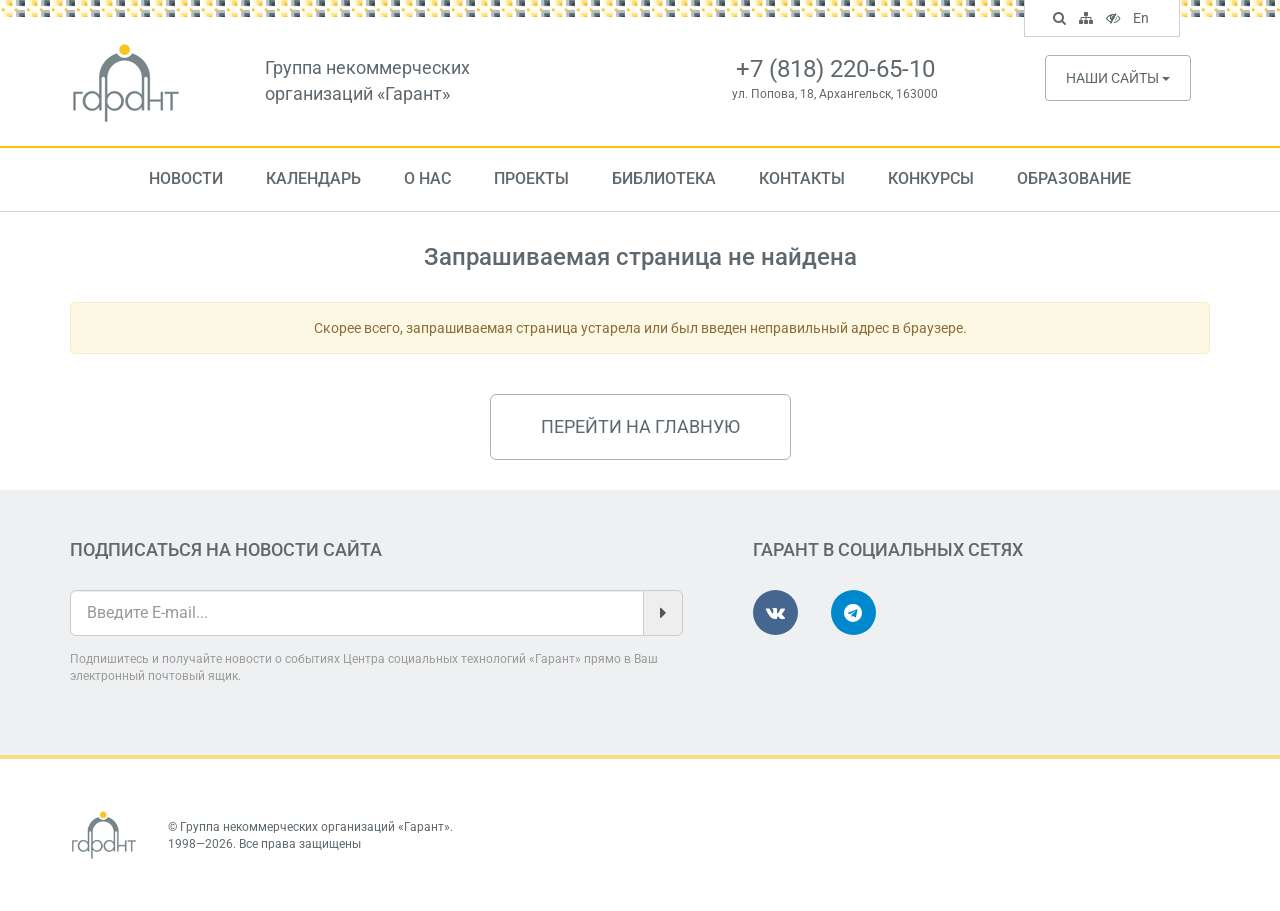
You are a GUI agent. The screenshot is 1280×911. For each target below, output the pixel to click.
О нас (427, 178)
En (1143, 20)
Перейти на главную (640, 426)
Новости (186, 178)
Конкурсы (931, 178)
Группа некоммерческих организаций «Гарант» (315, 827)
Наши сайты (1118, 78)
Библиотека (664, 178)
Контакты (802, 178)
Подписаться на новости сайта (226, 549)
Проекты (531, 178)
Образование (1074, 178)
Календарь (313, 178)
